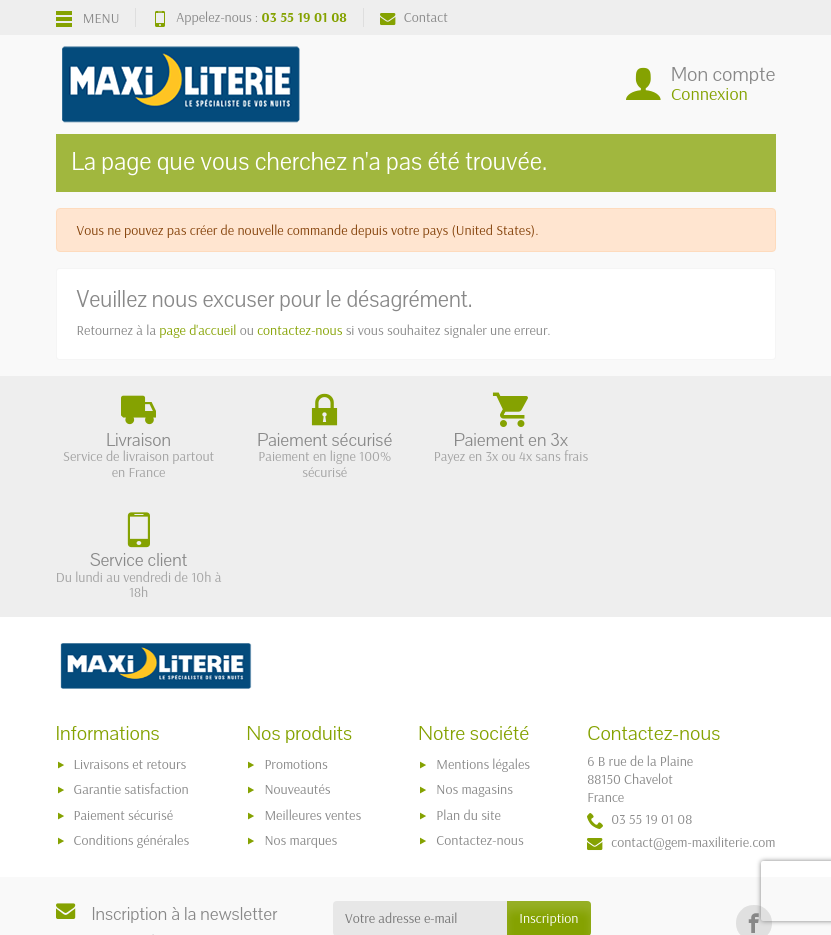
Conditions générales (132, 720)
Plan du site (468, 694)
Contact (414, 17)
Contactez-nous (479, 720)
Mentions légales (483, 644)
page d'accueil (197, 330)
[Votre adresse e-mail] (420, 798)
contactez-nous (299, 330)
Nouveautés (297, 669)
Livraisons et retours (130, 644)
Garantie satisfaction (131, 669)
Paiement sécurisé (123, 694)
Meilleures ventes (312, 694)
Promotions (295, 644)
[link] (753, 802)
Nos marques (300, 720)
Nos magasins (474, 669)
